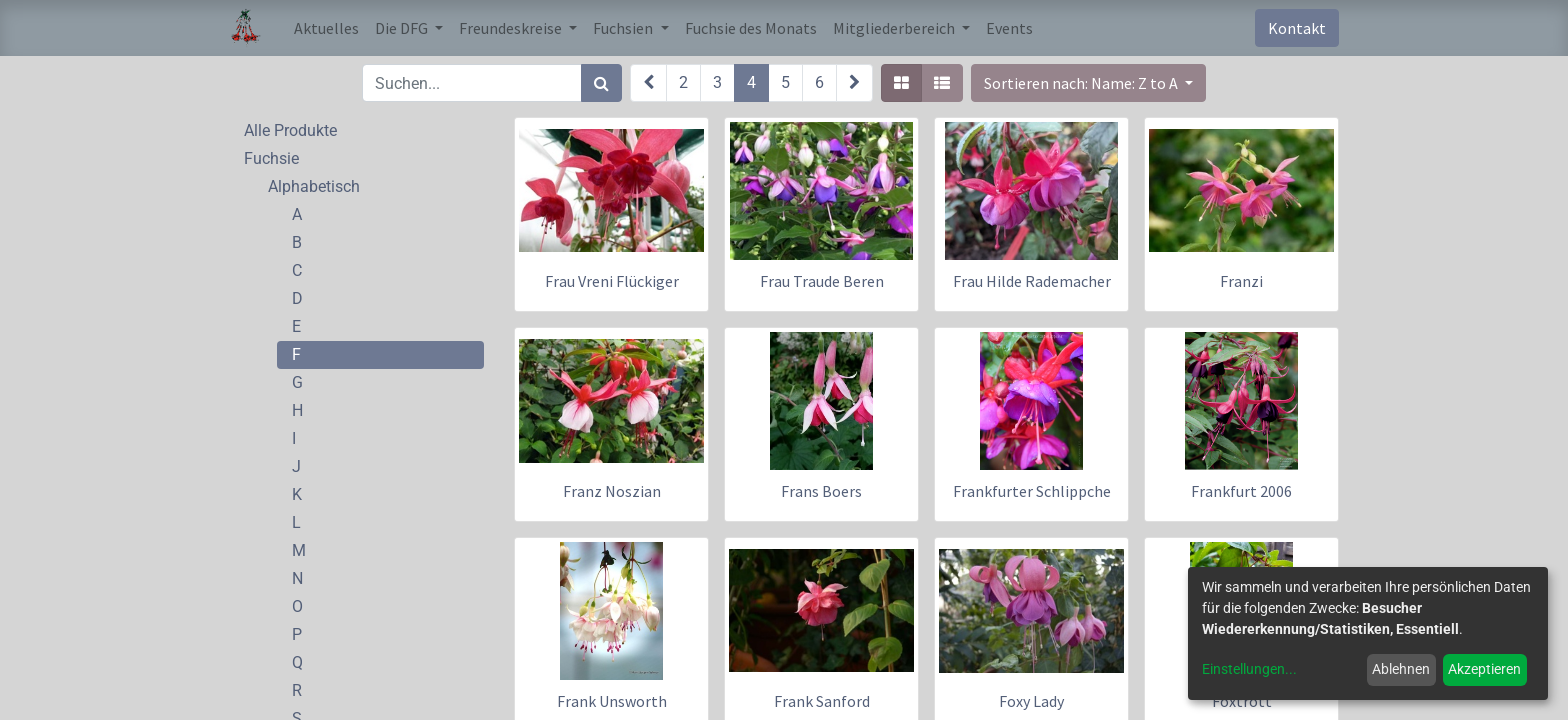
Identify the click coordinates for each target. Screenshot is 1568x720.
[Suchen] (601, 83)
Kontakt (1297, 28)
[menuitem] (326, 28)
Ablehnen (1401, 669)
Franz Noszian (612, 491)
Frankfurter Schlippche (1032, 491)
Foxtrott (1242, 701)
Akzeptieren (1484, 669)
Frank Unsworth (612, 701)
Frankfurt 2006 (1241, 491)
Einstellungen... (1249, 669)
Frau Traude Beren (822, 281)
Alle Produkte (290, 130)
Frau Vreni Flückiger (612, 281)
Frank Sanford (822, 701)
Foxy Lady (1031, 701)
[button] (1088, 83)
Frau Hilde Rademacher (1032, 281)
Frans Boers (821, 491)
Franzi (1241, 281)
